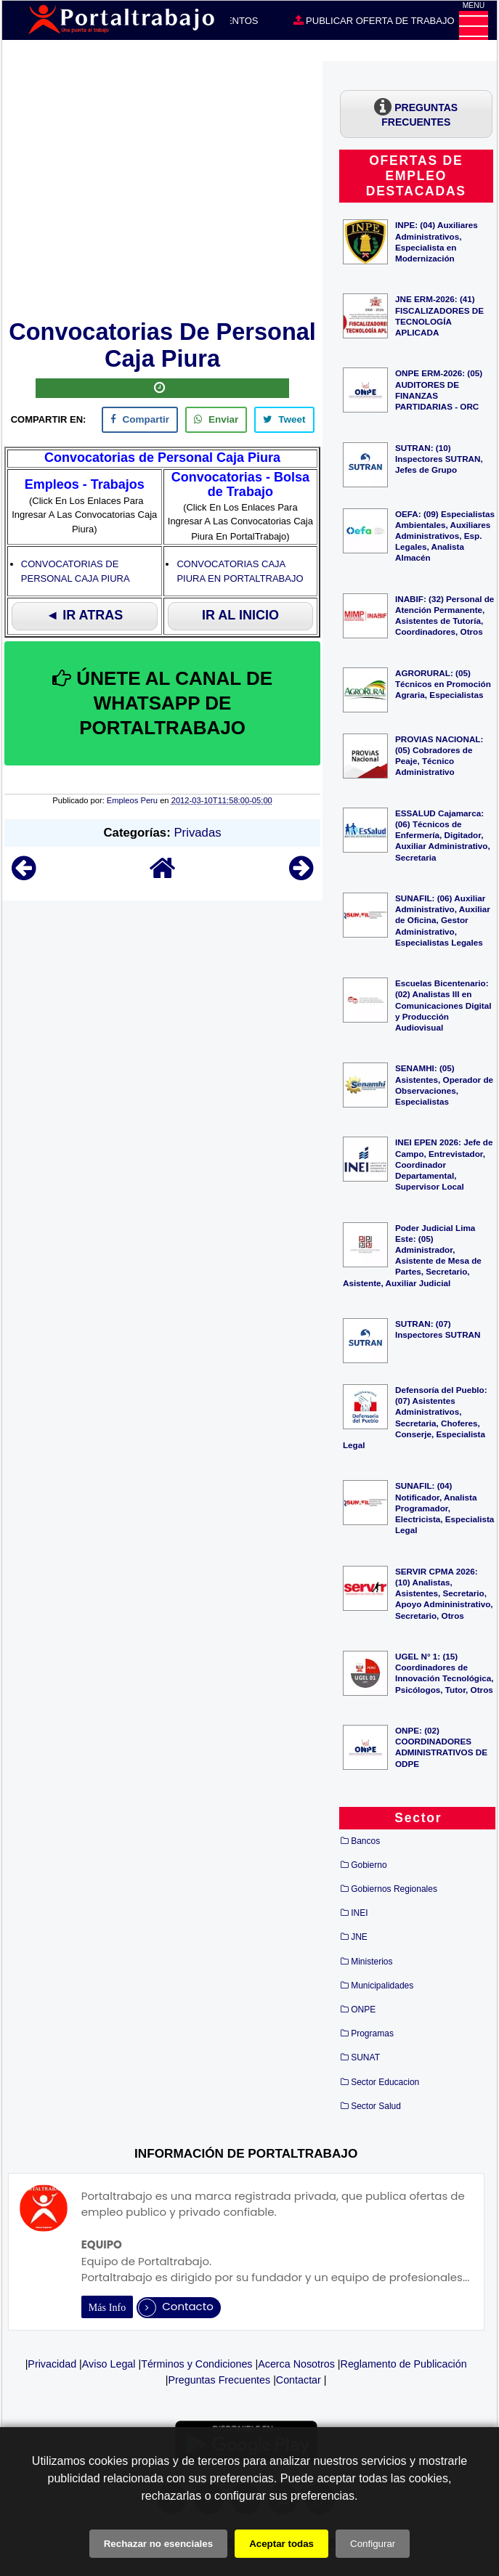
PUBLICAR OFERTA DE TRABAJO (374, 20)
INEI (359, 1913)
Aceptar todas (281, 2543)
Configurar (372, 2543)
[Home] (163, 874)
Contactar (298, 2380)
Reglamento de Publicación (404, 2364)
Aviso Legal (109, 2364)
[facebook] (140, 420)
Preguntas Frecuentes (219, 2380)
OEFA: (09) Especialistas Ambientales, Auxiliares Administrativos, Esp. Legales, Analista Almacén (445, 536)
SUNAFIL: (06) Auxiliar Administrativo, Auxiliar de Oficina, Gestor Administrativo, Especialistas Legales (442, 920)
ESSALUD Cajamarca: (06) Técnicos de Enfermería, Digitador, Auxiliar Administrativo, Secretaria (442, 835)
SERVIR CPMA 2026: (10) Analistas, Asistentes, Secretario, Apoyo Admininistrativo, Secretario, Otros (444, 1593)
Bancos (365, 1841)
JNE (359, 1937)
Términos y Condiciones (196, 2364)
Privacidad (52, 2364)
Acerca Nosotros (296, 2364)
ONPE (363, 2009)
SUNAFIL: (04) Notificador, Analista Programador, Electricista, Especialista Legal (444, 1508)
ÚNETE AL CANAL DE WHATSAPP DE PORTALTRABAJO (162, 703)
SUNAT (365, 2057)
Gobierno (368, 1865)
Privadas (197, 833)
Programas (372, 2033)
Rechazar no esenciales (158, 2543)
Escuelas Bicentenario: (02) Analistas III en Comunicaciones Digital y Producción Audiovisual (443, 1005)
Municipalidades (382, 1985)
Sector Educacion (385, 2082)
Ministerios (371, 1962)
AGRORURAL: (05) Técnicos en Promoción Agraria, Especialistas (443, 683)
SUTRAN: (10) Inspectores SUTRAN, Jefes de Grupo (439, 458)
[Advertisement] (162, 187)
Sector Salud (376, 2106)
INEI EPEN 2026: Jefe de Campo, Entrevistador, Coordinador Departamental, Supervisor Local (443, 1164)
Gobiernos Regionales (394, 1889)
